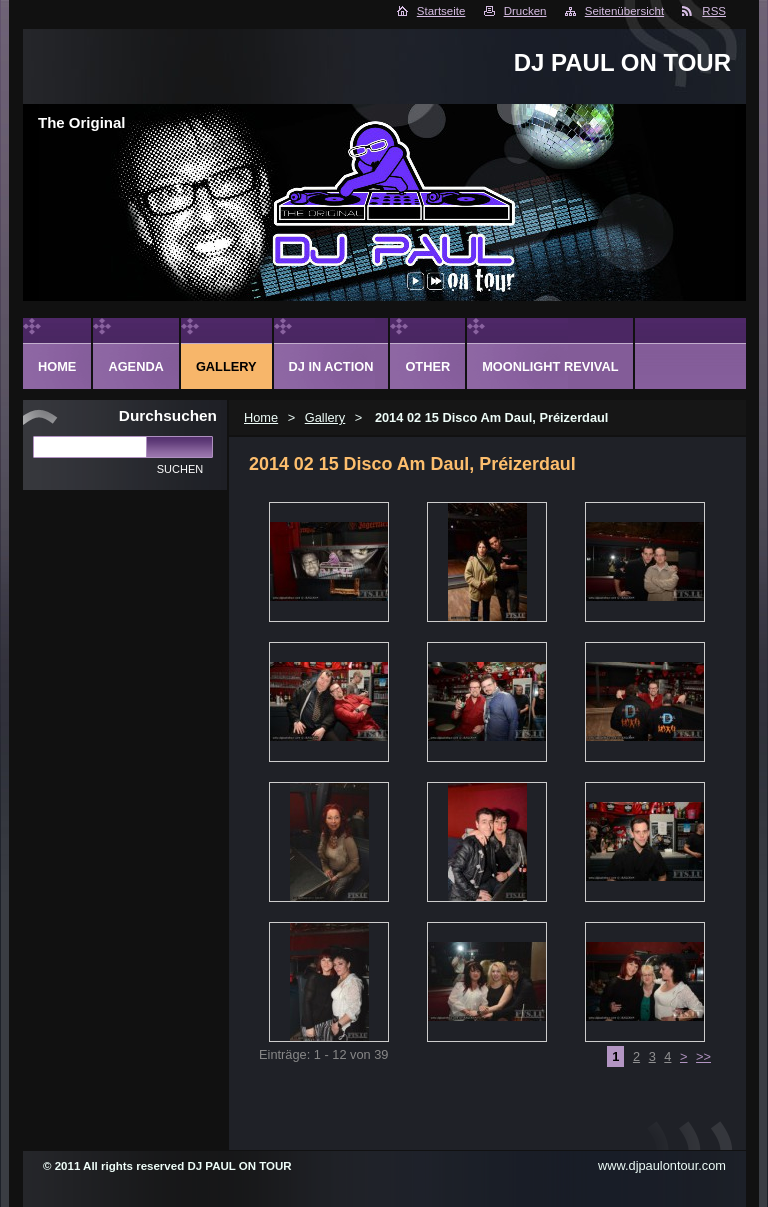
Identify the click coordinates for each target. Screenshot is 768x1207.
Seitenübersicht (624, 11)
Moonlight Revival (550, 366)
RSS (714, 11)
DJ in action (331, 366)
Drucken (525, 11)
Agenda (135, 366)
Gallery (325, 417)
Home (261, 417)
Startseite (441, 11)
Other (427, 366)
